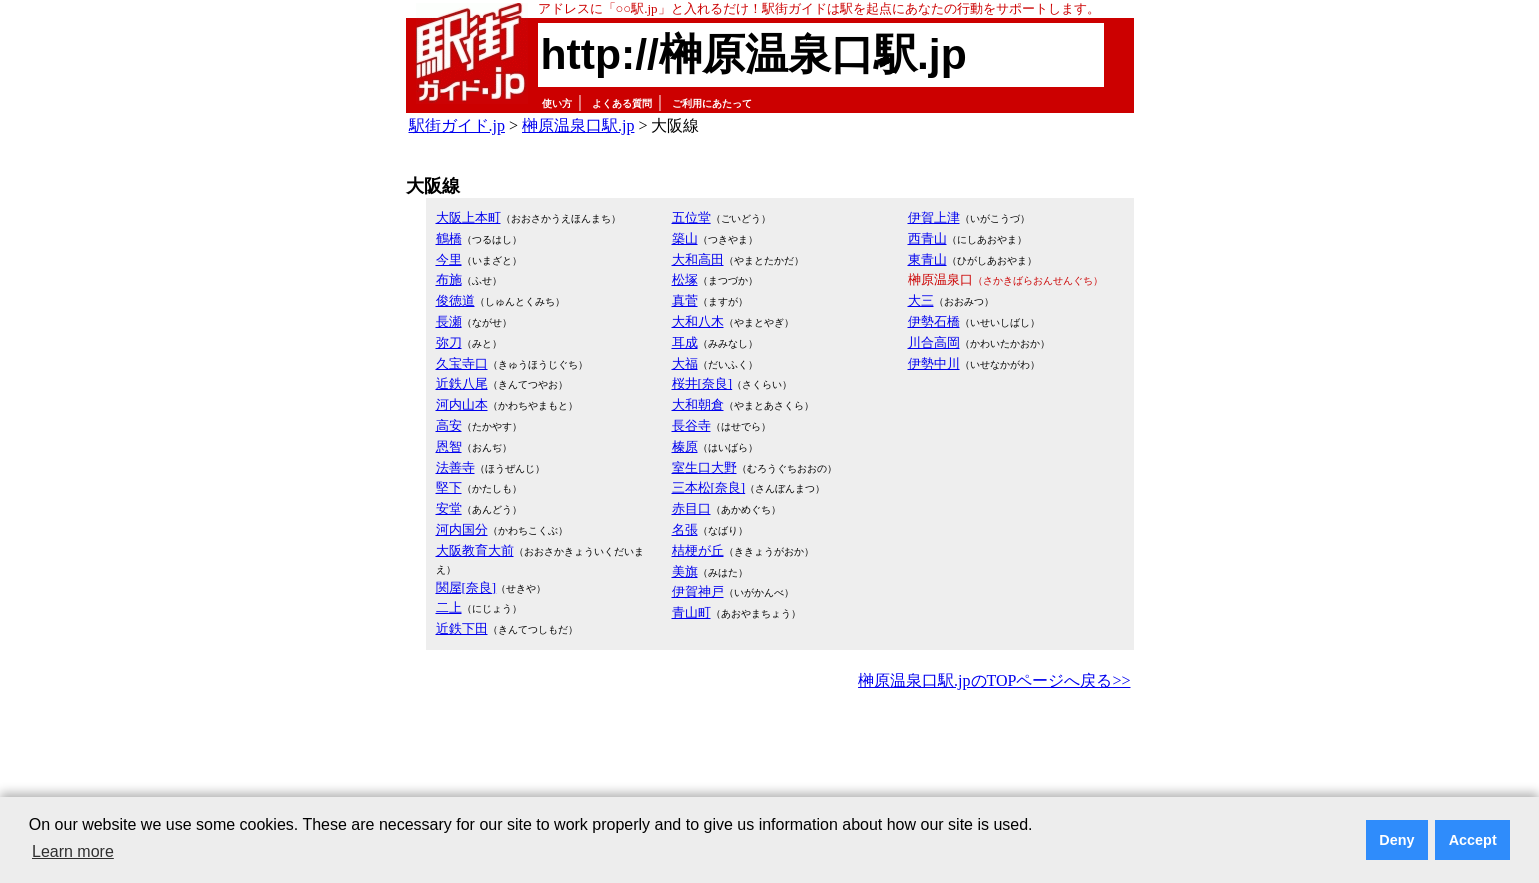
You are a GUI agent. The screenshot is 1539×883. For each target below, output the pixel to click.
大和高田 (698, 259)
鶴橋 (449, 238)
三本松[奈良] (709, 487)
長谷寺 (691, 425)
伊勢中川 (934, 363)
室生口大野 (704, 467)
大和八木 (698, 321)
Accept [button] (1473, 840)
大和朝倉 (698, 404)
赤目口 (691, 508)
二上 (449, 607)
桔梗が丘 (698, 550)
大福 (685, 363)
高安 (449, 425)
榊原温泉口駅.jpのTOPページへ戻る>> (994, 680)
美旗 (685, 571)
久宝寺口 (462, 363)
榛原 (685, 446)
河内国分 (462, 529)
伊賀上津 (934, 217)
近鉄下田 (462, 628)
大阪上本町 (468, 217)
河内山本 (462, 404)
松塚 (685, 279)
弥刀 (449, 342)
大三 (921, 300)
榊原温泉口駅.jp (578, 125)
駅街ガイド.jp (457, 125)
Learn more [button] (73, 851)
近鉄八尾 (462, 383)
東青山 (927, 259)
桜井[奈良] (702, 383)
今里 (449, 259)
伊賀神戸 (698, 591)
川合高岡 (934, 342)
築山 (685, 238)
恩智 (449, 446)
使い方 (557, 103)
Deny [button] (1396, 840)
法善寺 (455, 467)
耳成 (685, 342)
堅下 (449, 487)
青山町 (691, 612)
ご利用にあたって (712, 103)
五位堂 (691, 217)
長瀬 (449, 321)
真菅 (685, 300)
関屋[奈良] (466, 587)
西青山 (927, 238)
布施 (449, 279)
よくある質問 (622, 103)
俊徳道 (455, 300)
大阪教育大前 (475, 550)
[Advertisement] (770, 750)
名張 (685, 529)
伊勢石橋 (934, 321)
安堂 (449, 508)
